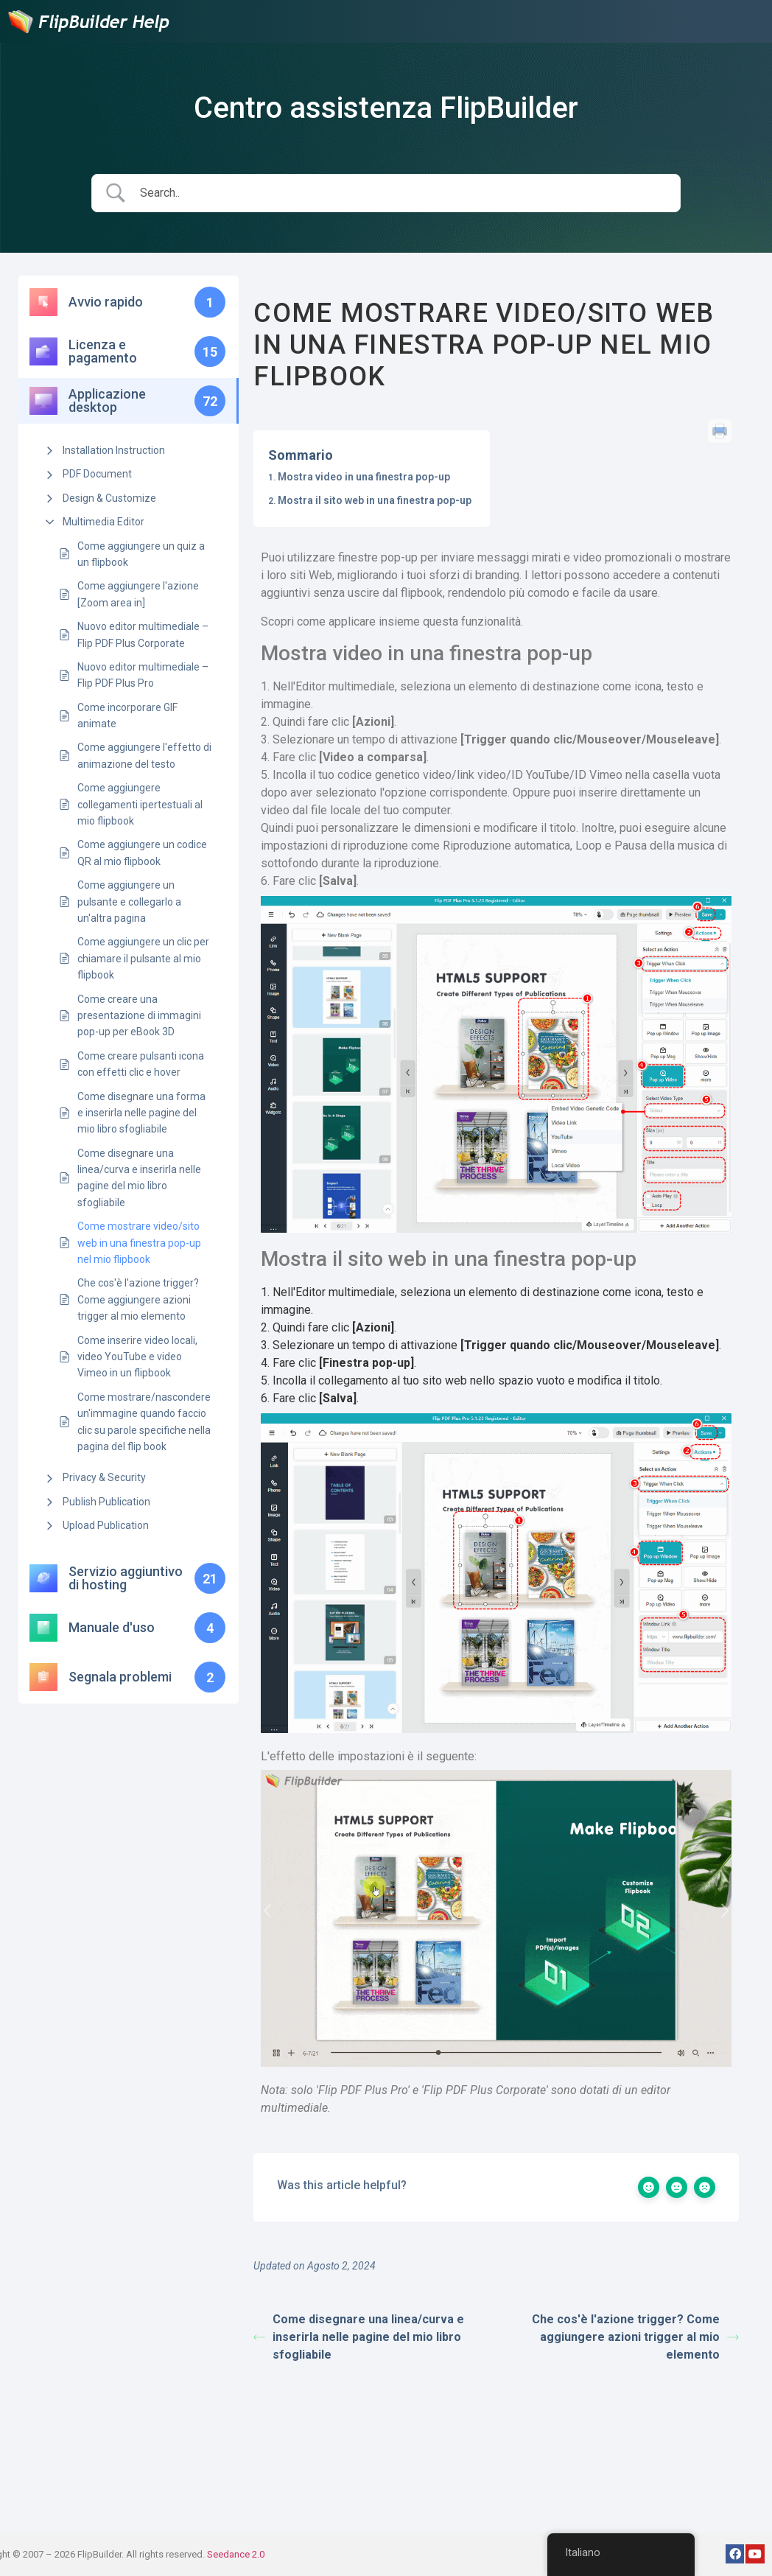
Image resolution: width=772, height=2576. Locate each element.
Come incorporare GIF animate (127, 715)
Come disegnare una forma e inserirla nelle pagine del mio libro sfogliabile (141, 1113)
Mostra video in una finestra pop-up (364, 477)
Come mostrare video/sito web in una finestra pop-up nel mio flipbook (139, 1242)
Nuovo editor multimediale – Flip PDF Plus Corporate (142, 634)
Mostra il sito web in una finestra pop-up (374, 500)
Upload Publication (106, 1525)
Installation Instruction (114, 450)
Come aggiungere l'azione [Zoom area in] (138, 594)
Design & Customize (109, 498)
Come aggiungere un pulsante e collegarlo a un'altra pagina (129, 901)
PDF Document (97, 474)
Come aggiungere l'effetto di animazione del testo (144, 755)
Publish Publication (106, 1502)
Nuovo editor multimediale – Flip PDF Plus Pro (142, 675)
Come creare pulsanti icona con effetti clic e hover (140, 1064)
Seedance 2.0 (235, 2554)
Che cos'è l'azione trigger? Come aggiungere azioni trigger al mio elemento (138, 1299)
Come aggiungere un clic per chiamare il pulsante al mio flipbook (143, 958)
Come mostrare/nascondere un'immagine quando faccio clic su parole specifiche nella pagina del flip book (144, 1421)
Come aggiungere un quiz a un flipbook (141, 554)
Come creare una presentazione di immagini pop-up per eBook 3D (139, 1015)
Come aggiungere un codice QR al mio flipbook (142, 853)
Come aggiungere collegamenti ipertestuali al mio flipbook (140, 804)
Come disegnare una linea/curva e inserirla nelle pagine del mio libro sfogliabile (139, 1177)
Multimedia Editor (103, 522)
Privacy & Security (104, 1477)
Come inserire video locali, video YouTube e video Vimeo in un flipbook (137, 1356)
